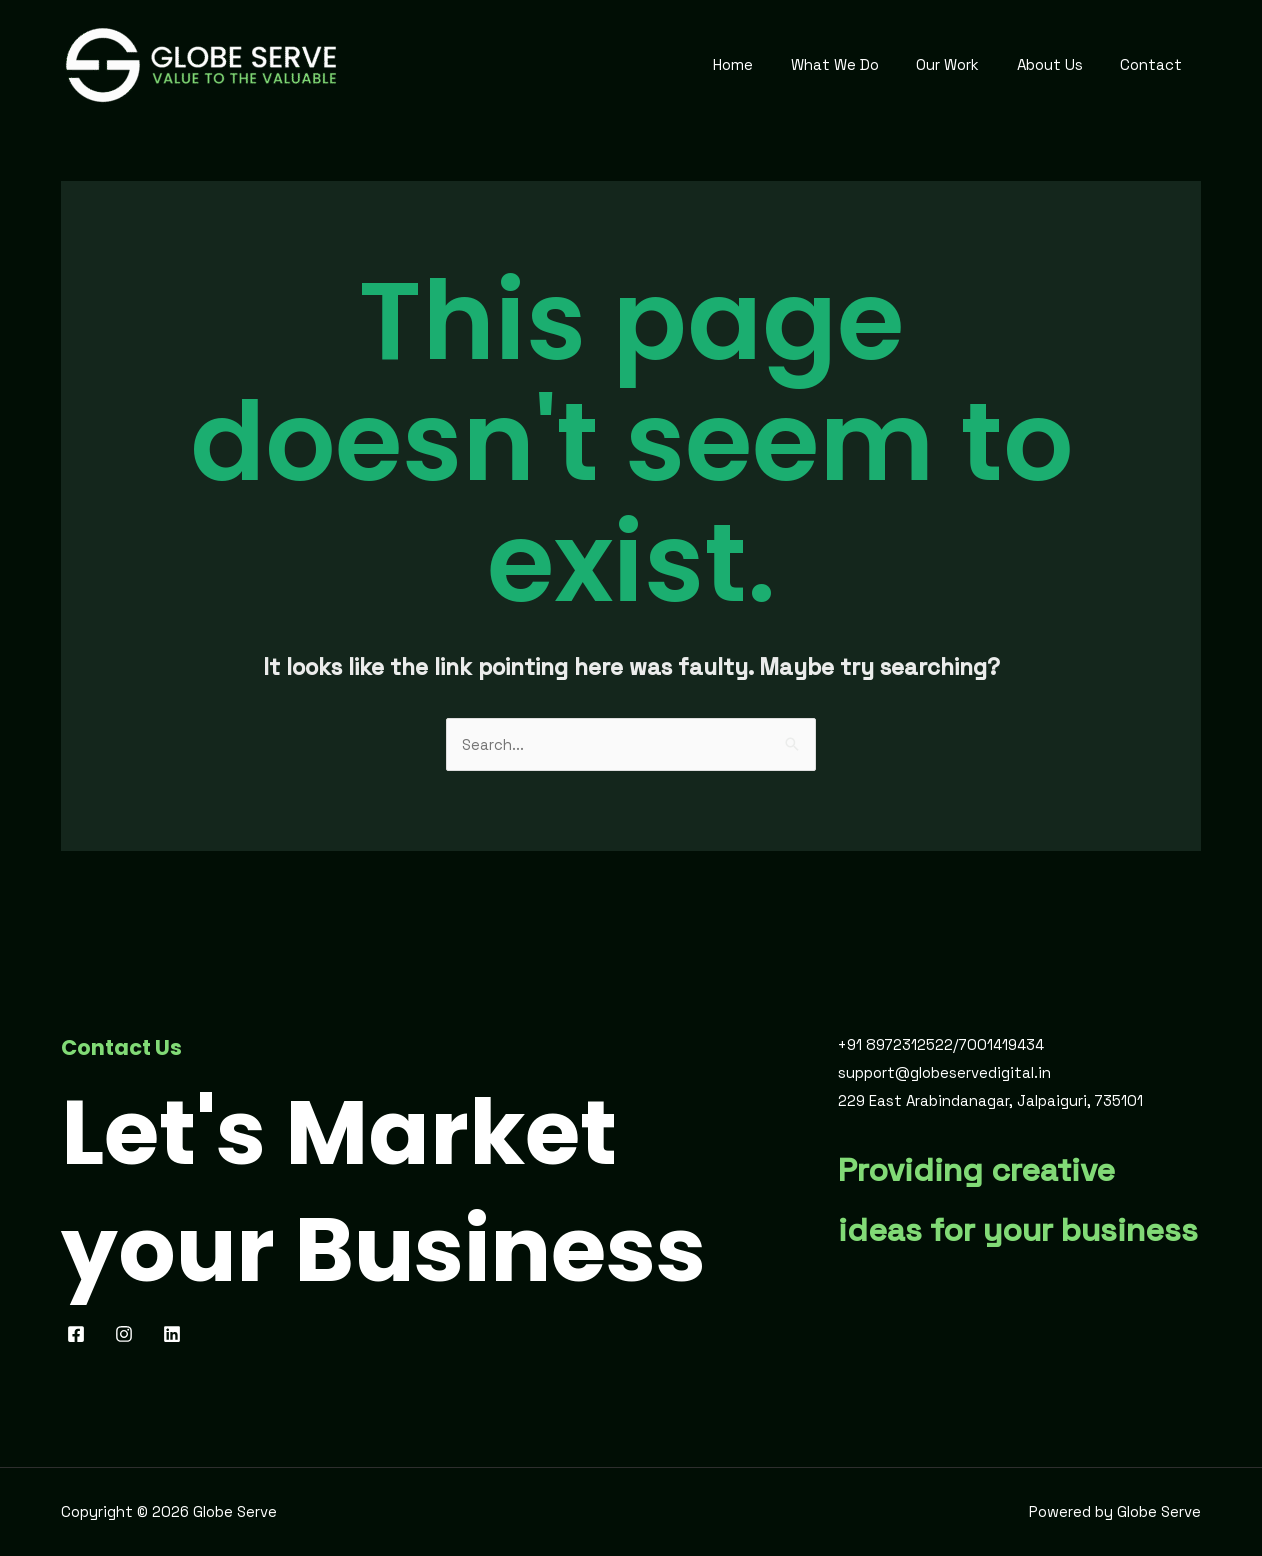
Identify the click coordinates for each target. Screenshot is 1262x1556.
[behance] (175, 1334)
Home (767, 64)
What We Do (861, 64)
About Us (1061, 64)
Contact (1155, 64)
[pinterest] (127, 1334)
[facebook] (79, 1334)
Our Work (966, 64)
